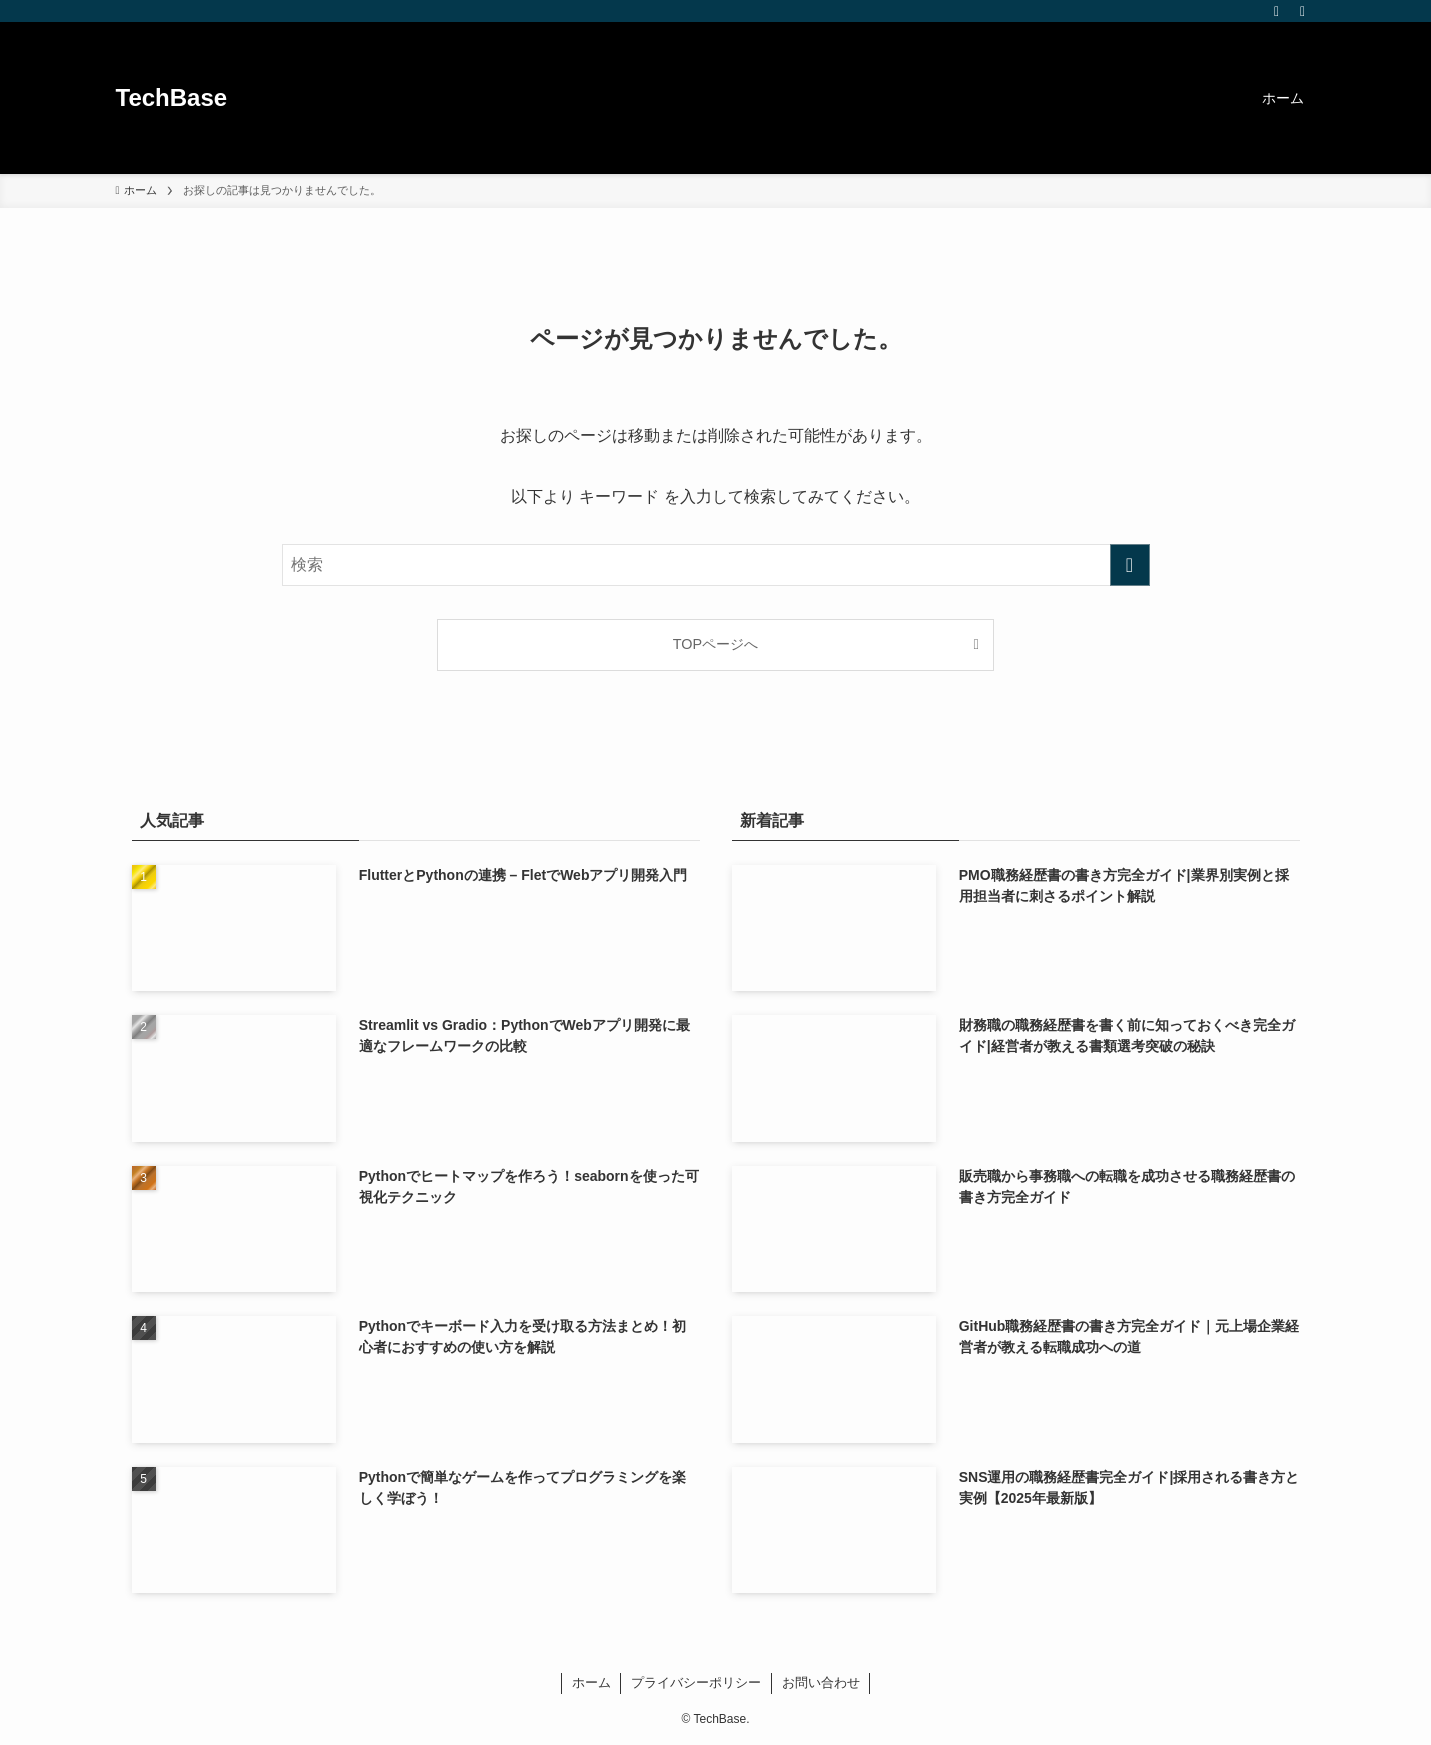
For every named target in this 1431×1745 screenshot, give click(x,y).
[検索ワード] (716, 565)
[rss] (1277, 11)
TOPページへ (715, 644)
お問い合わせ (821, 1682)
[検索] (1303, 11)
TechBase (172, 98)
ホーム (591, 1682)
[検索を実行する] (1130, 565)
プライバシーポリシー (696, 1682)
